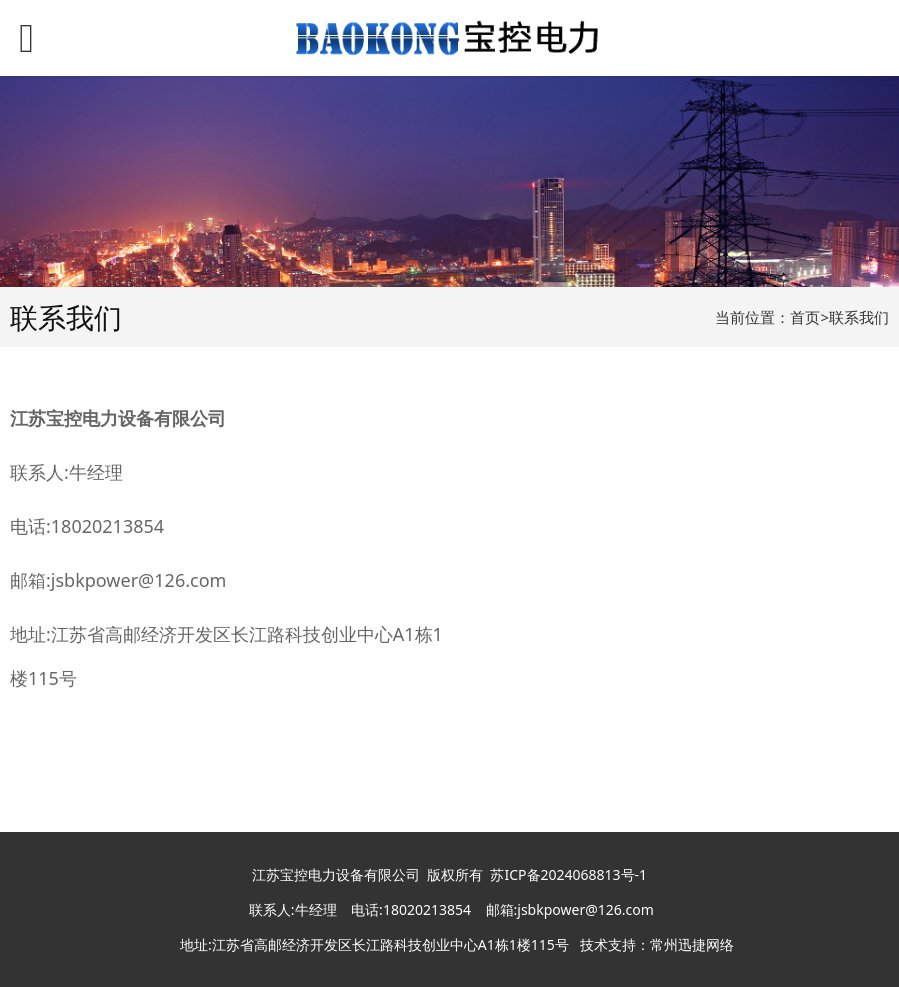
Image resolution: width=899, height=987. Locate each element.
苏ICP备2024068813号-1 (568, 874)
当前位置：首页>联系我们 (802, 317)
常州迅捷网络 (692, 944)
